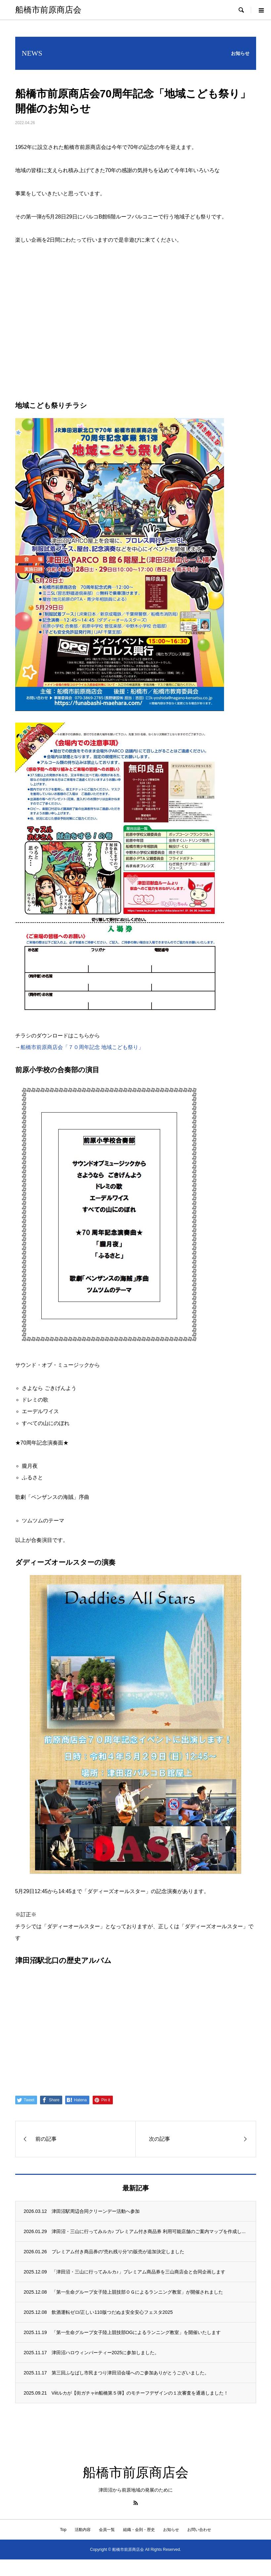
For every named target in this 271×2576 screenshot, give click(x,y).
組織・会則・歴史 (139, 2529)
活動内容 (83, 2529)
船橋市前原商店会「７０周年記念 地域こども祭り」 (82, 1047)
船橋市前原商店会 (48, 9)
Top (63, 2529)
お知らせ (171, 2529)
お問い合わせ (199, 2529)
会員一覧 (107, 2529)
